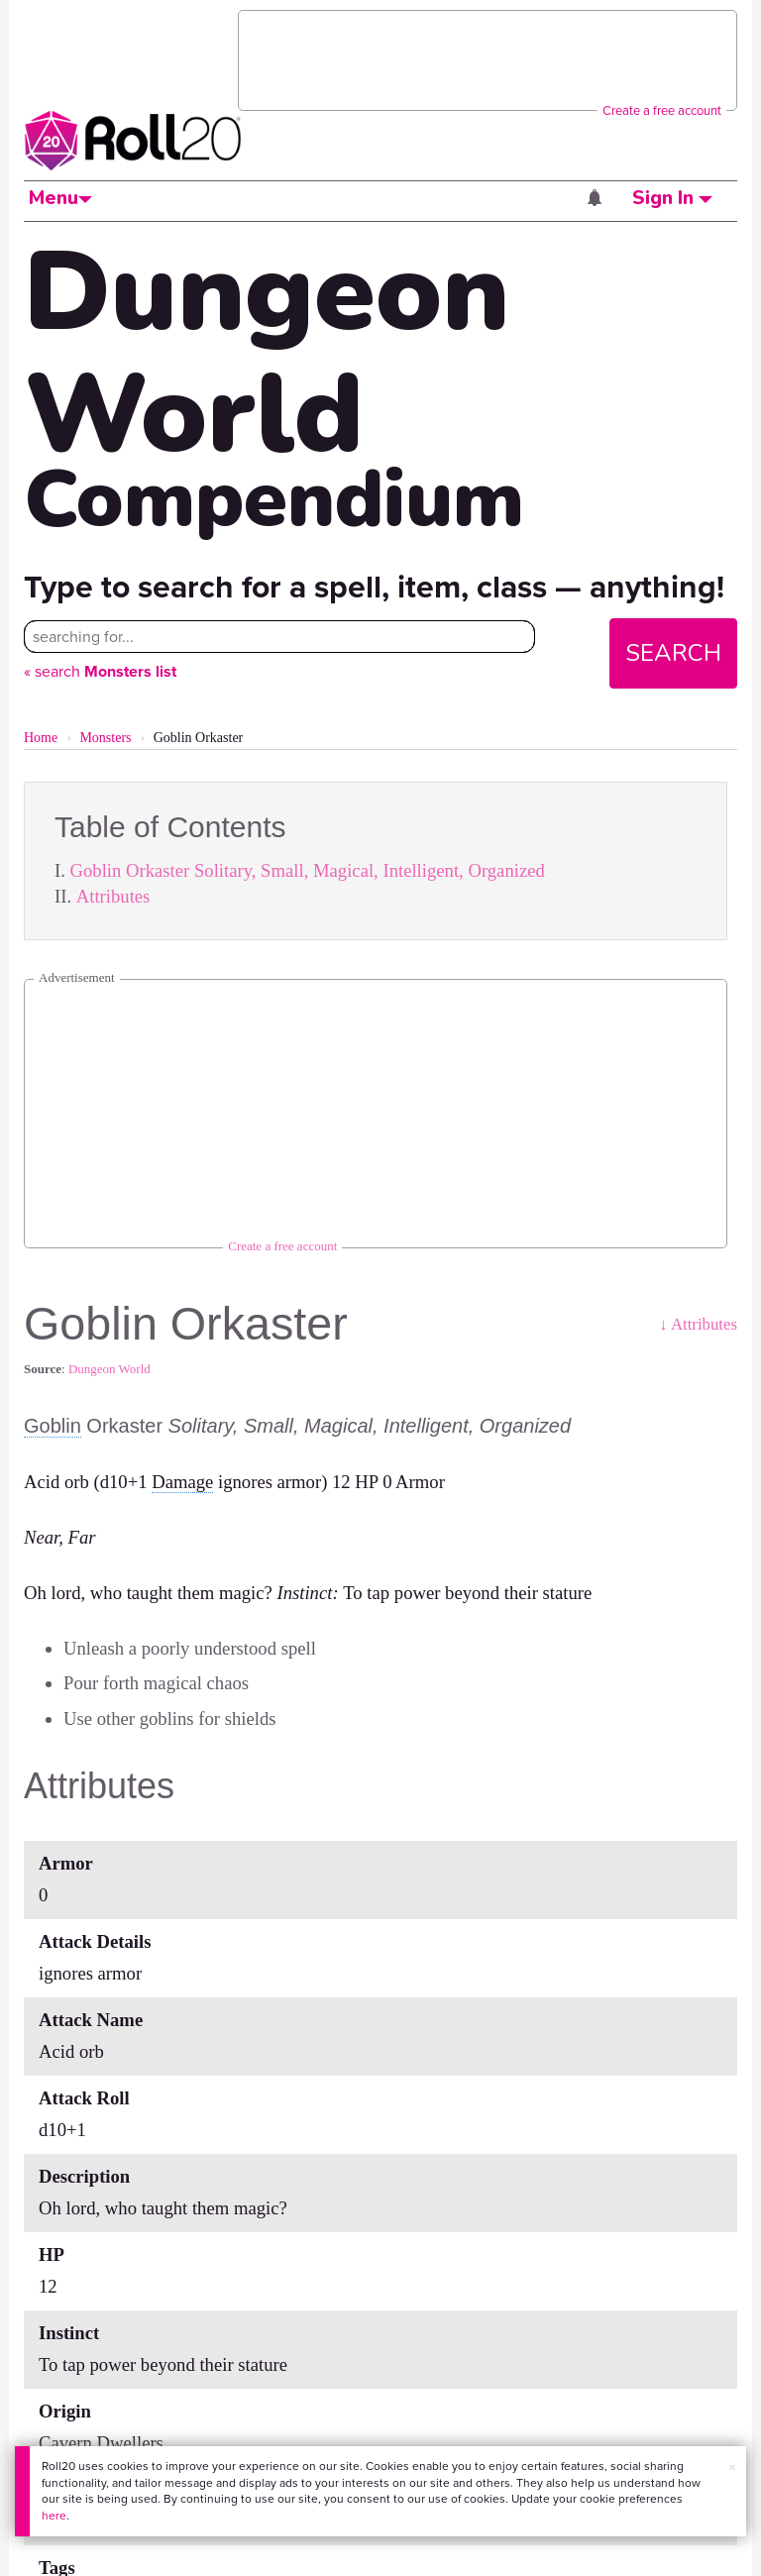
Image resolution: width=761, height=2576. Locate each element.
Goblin (52, 1426)
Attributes (113, 896)
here (54, 2515)
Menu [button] (60, 198)
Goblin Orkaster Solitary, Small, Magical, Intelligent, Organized (307, 870)
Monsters (105, 737)
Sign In (672, 198)
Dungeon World (109, 1368)
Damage (182, 1481)
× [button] (732, 2467)
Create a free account (661, 110)
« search (100, 671)
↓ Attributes (698, 1324)
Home (40, 737)
